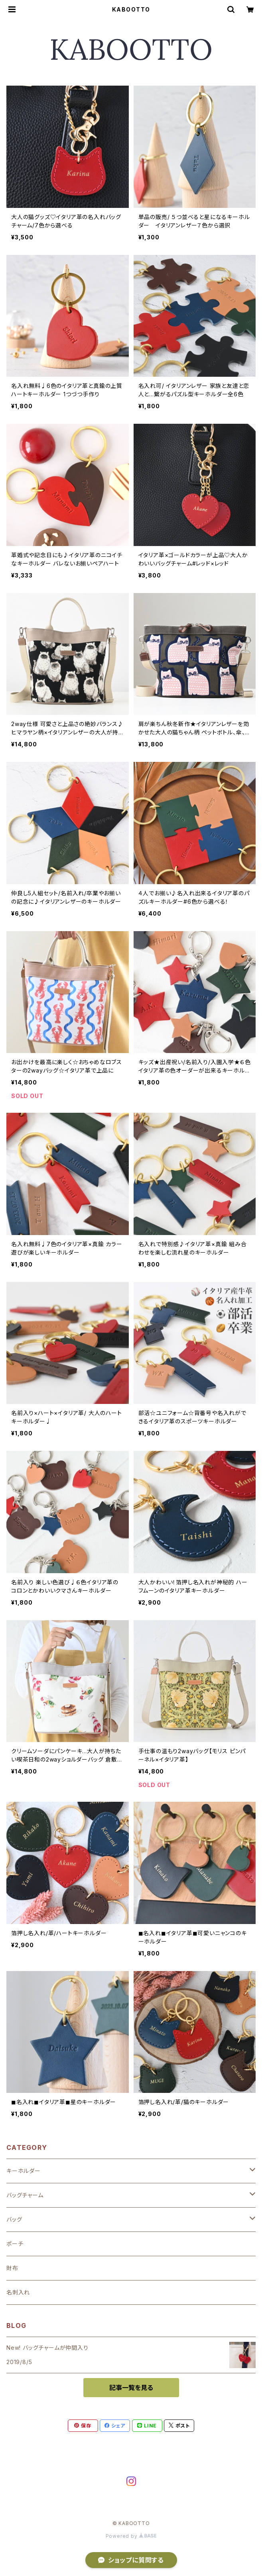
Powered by (131, 2536)
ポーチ (14, 2243)
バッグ (14, 2219)
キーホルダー (23, 2170)
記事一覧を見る (131, 2388)
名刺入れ (18, 2292)
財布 (12, 2268)
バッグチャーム (24, 2195)
